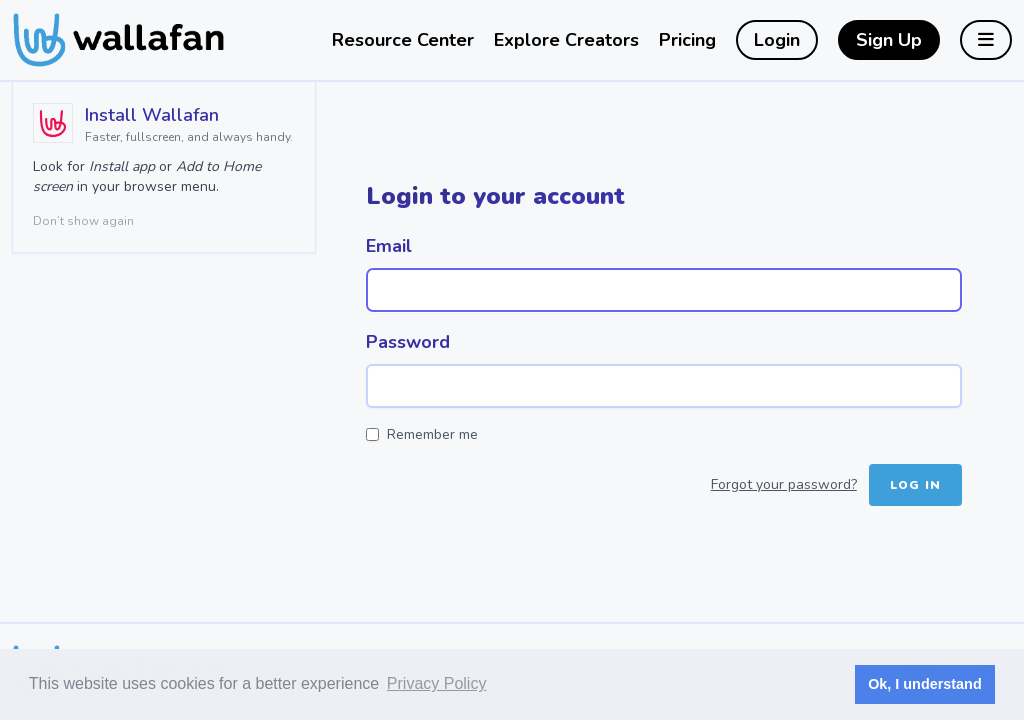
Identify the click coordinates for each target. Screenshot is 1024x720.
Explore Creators (566, 40)
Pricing (687, 40)
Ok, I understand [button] (925, 684)
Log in (915, 485)
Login (777, 40)
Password (408, 342)
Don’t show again (83, 221)
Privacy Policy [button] (437, 683)
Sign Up (889, 40)
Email (389, 246)
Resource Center (403, 40)
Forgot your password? (784, 484)
